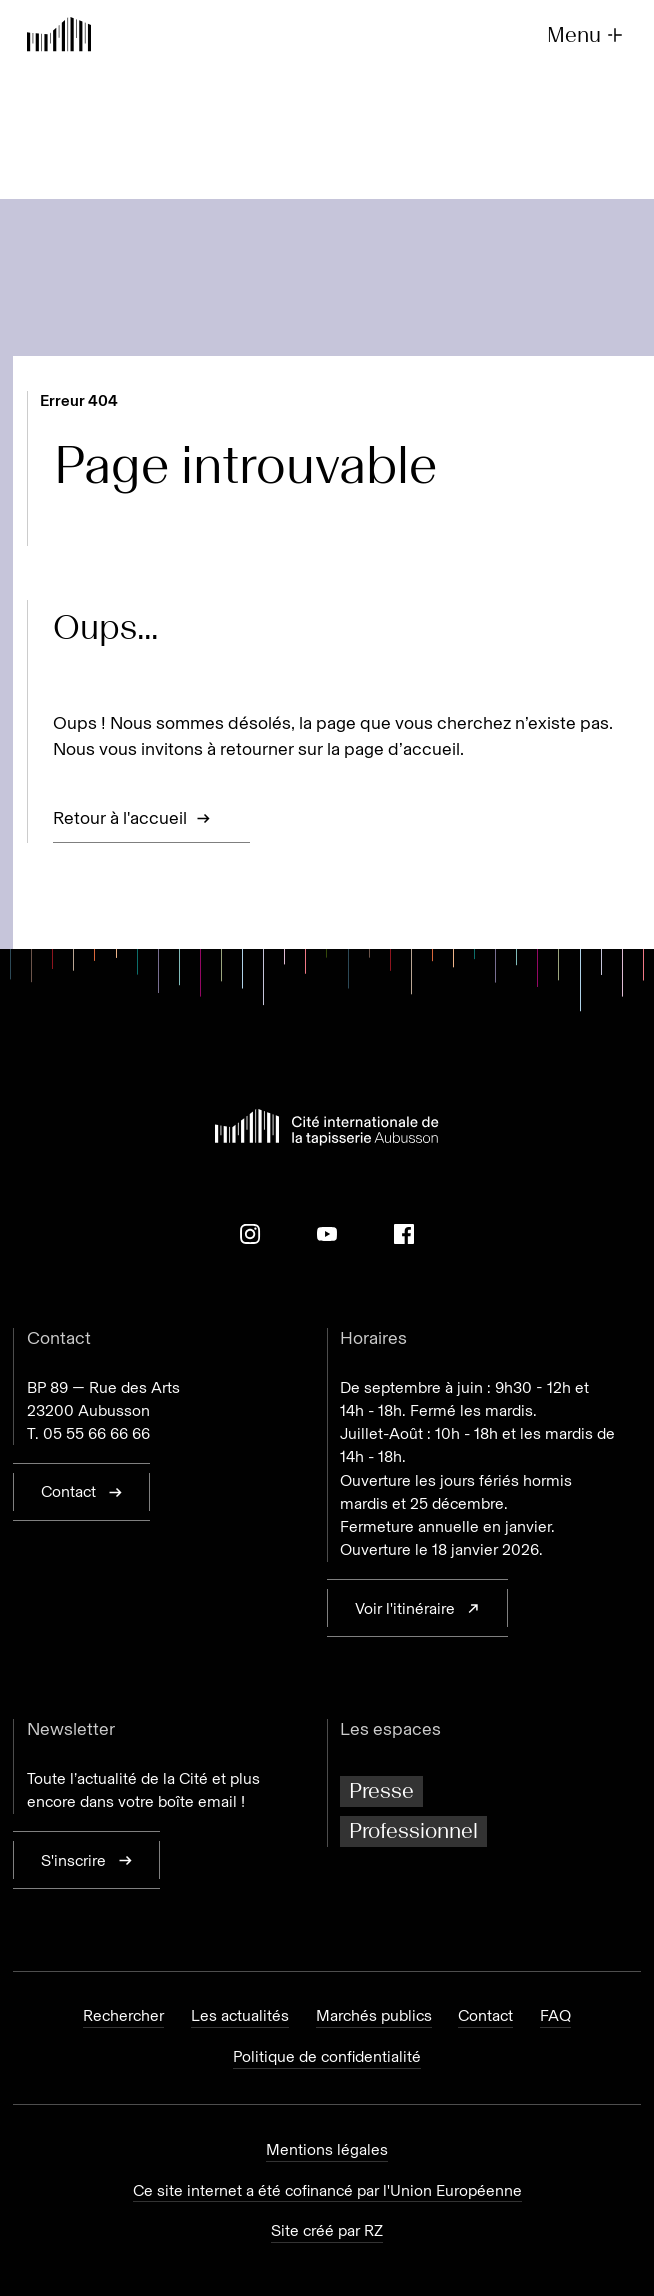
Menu (587, 35)
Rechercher (123, 2016)
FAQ (555, 2016)
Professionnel (413, 1830)
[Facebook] (404, 1234)
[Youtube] (327, 1234)
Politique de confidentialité (327, 2057)
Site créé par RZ (327, 2231)
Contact (485, 2016)
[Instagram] (250, 1234)
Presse (381, 1790)
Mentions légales (327, 2150)
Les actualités (240, 2016)
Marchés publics (374, 2016)
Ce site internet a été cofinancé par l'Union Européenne (327, 2191)
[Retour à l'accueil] (59, 37)
